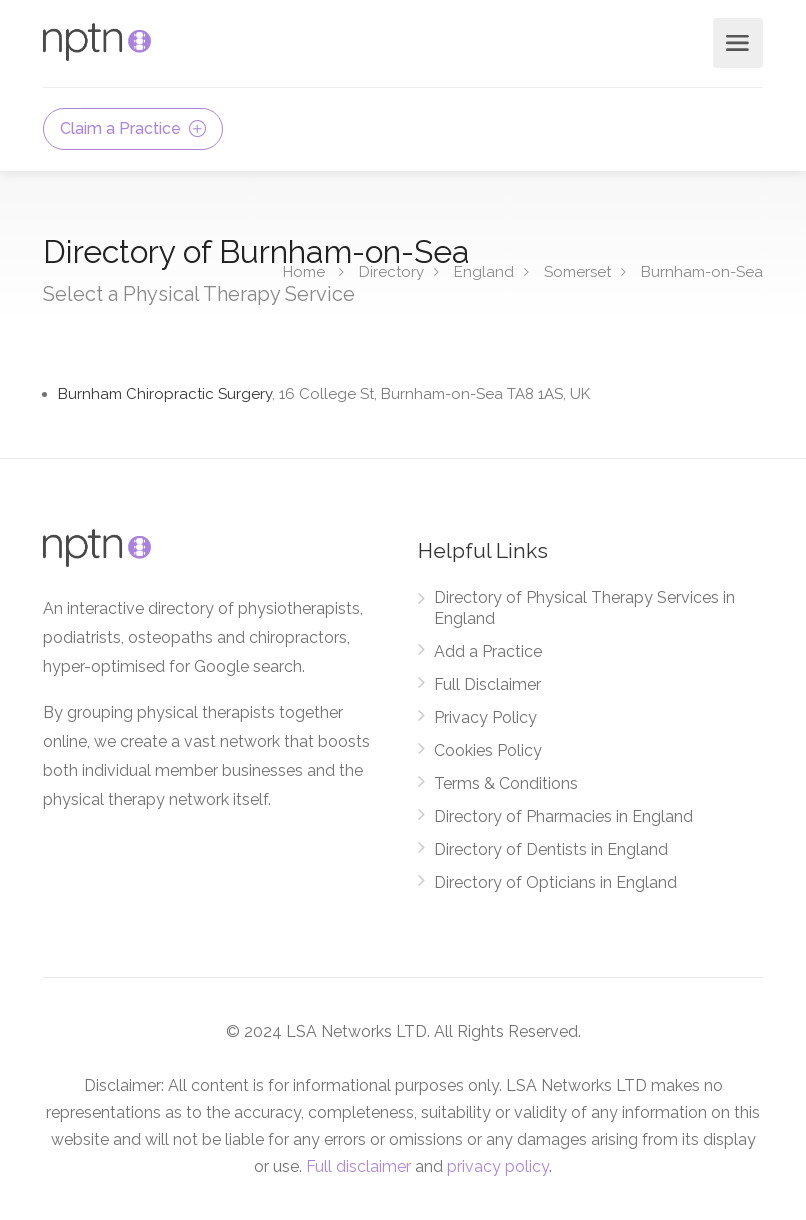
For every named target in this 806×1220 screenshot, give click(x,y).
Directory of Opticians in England (555, 882)
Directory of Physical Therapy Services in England (584, 608)
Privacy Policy (485, 717)
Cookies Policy (488, 750)
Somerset (577, 271)
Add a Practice (488, 651)
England (484, 271)
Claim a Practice (133, 128)
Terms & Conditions (506, 783)
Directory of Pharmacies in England (563, 816)
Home (304, 271)
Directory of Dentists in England (551, 849)
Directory (391, 271)
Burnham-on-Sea (702, 271)
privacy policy (498, 1166)
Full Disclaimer (487, 684)
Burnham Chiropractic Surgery (324, 394)
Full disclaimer (358, 1166)
